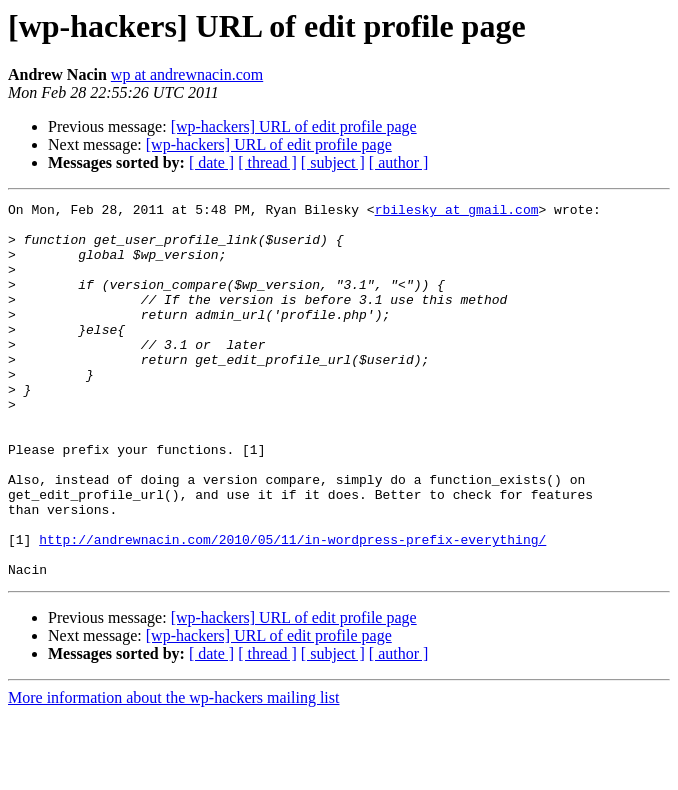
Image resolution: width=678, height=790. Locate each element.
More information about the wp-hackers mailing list (173, 772)
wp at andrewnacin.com (187, 74)
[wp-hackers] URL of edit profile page (294, 126)
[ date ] (211, 162)
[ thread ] (267, 162)
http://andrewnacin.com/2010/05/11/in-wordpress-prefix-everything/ (292, 608)
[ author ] (399, 162)
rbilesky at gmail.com (457, 212)
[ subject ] (333, 162)
